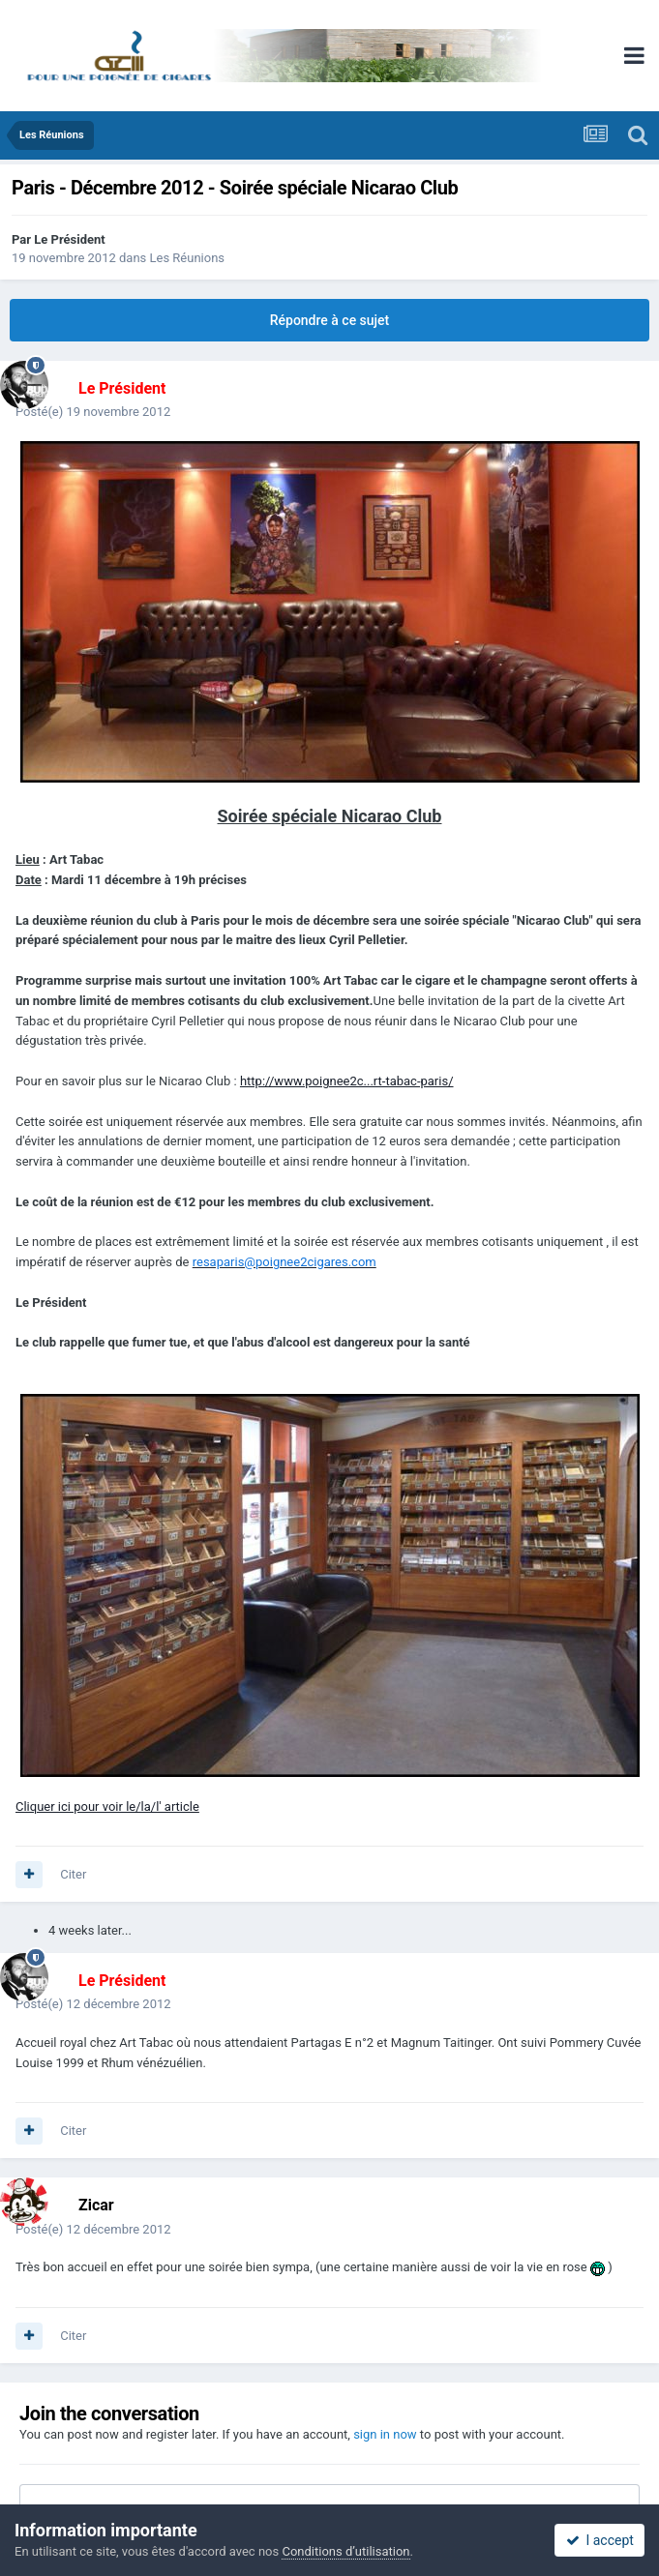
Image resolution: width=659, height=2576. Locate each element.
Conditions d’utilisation (345, 2551)
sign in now (385, 2434)
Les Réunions (187, 258)
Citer (73, 1874)
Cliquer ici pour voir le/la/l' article (107, 1806)
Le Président (69, 239)
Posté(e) (92, 411)
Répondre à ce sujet (330, 320)
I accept (600, 2540)
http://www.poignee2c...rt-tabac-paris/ (347, 1081)
